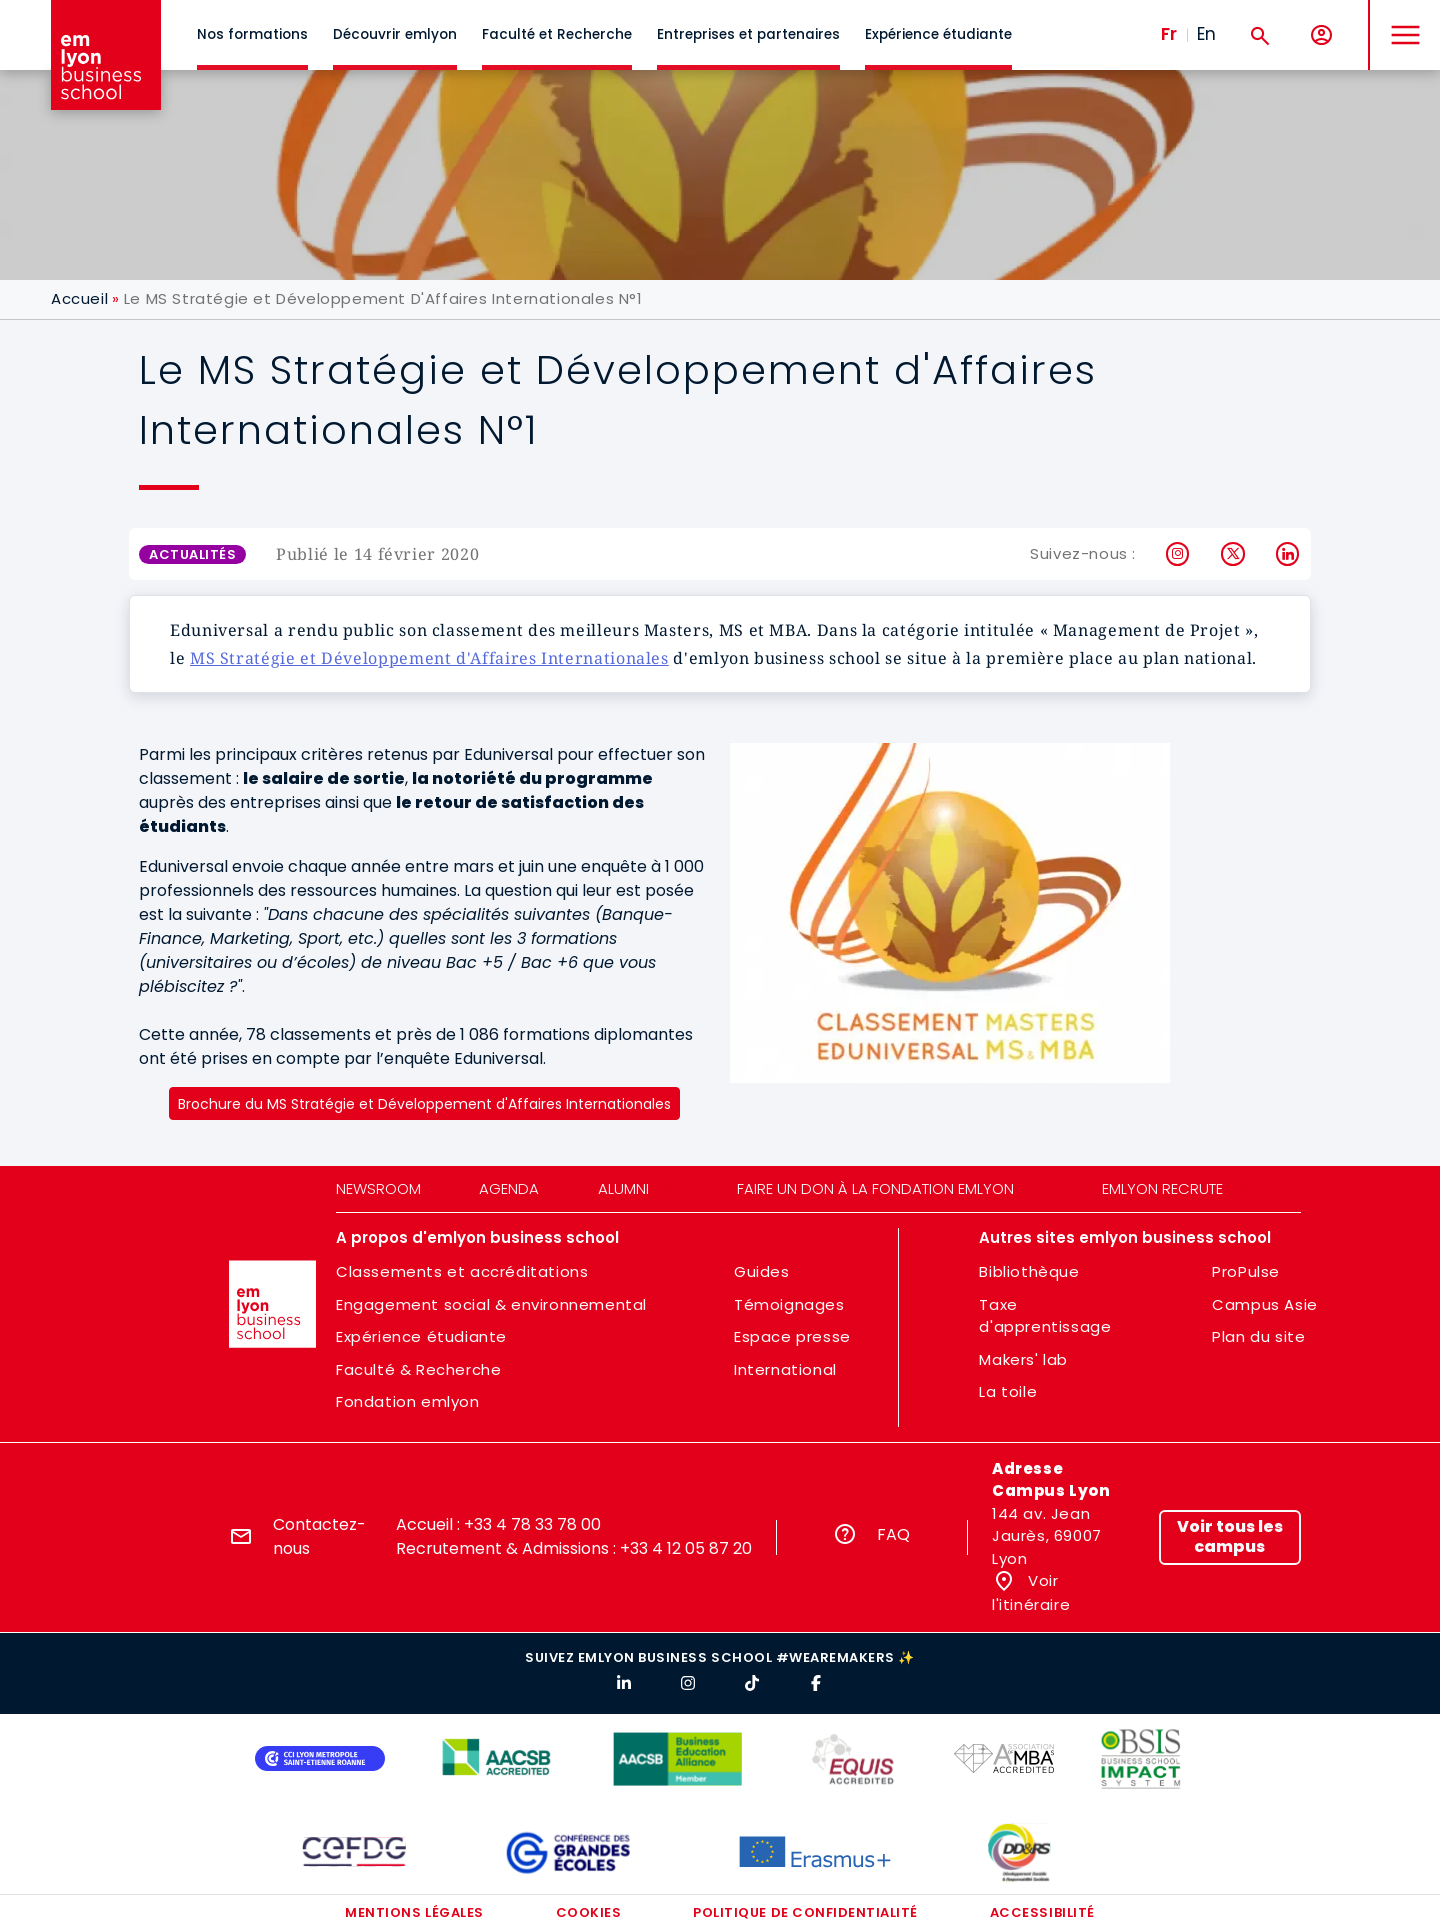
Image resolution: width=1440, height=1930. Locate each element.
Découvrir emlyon (395, 34)
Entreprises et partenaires (748, 34)
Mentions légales (414, 1912)
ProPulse (1246, 1271)
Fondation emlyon (408, 1401)
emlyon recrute (1162, 1188)
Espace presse (792, 1336)
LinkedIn (1288, 554)
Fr (1169, 34)
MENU (1400, 19)
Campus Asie (1265, 1304)
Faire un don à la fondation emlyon (875, 1188)
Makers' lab (1023, 1359)
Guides (762, 1271)
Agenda (509, 1188)
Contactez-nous (319, 1536)
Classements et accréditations (462, 1271)
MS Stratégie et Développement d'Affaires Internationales (429, 658)
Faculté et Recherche (557, 34)
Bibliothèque (1029, 1271)
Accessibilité (1042, 1912)
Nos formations (252, 34)
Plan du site (1258, 1336)
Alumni (623, 1188)
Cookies (589, 1912)
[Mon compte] (1321, 35)
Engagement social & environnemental (491, 1304)
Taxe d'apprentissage (1045, 1316)
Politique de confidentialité (805, 1912)
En (1206, 34)
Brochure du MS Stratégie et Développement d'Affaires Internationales (424, 1104)
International (785, 1369)
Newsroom (378, 1188)
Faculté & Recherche (418, 1369)
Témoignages (789, 1304)
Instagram (1178, 554)
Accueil (79, 298)
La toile (1008, 1391)
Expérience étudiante (938, 34)
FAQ (893, 1534)
